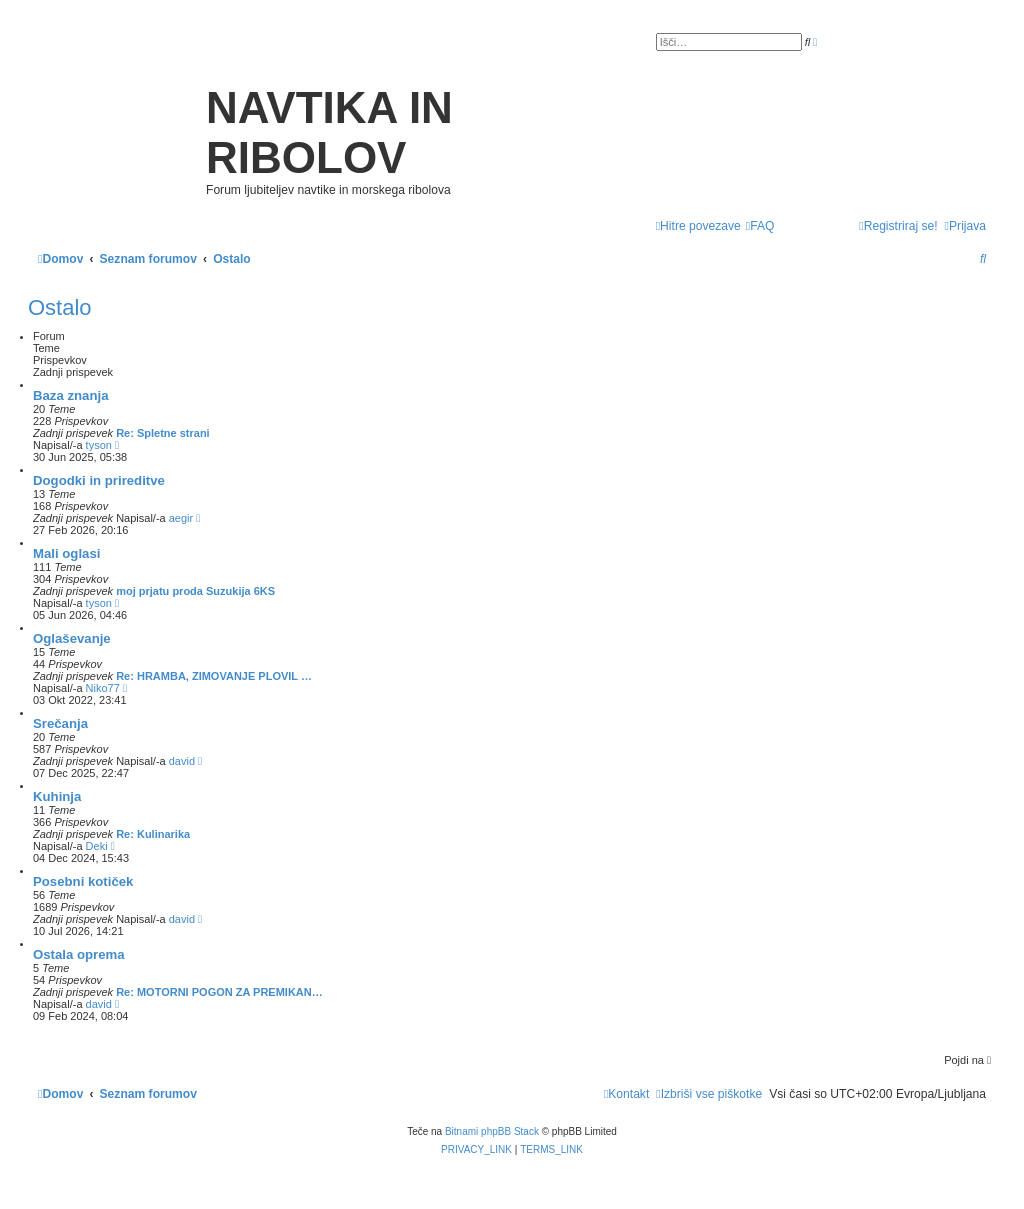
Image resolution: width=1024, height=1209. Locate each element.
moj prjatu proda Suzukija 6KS (195, 591)
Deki (97, 846)
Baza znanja (71, 395)
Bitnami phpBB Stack (492, 1131)
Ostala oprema (79, 954)
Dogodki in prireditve (99, 480)
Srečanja (60, 723)
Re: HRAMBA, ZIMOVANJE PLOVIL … (214, 676)
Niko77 (103, 688)
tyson (99, 445)
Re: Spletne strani (163, 433)
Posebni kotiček (83, 881)
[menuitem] (760, 226)
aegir (181, 518)
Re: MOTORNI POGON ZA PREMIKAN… (219, 992)
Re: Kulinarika (153, 834)
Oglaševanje (72, 638)
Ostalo (60, 307)
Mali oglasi (66, 553)
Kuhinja (57, 796)
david (182, 761)
